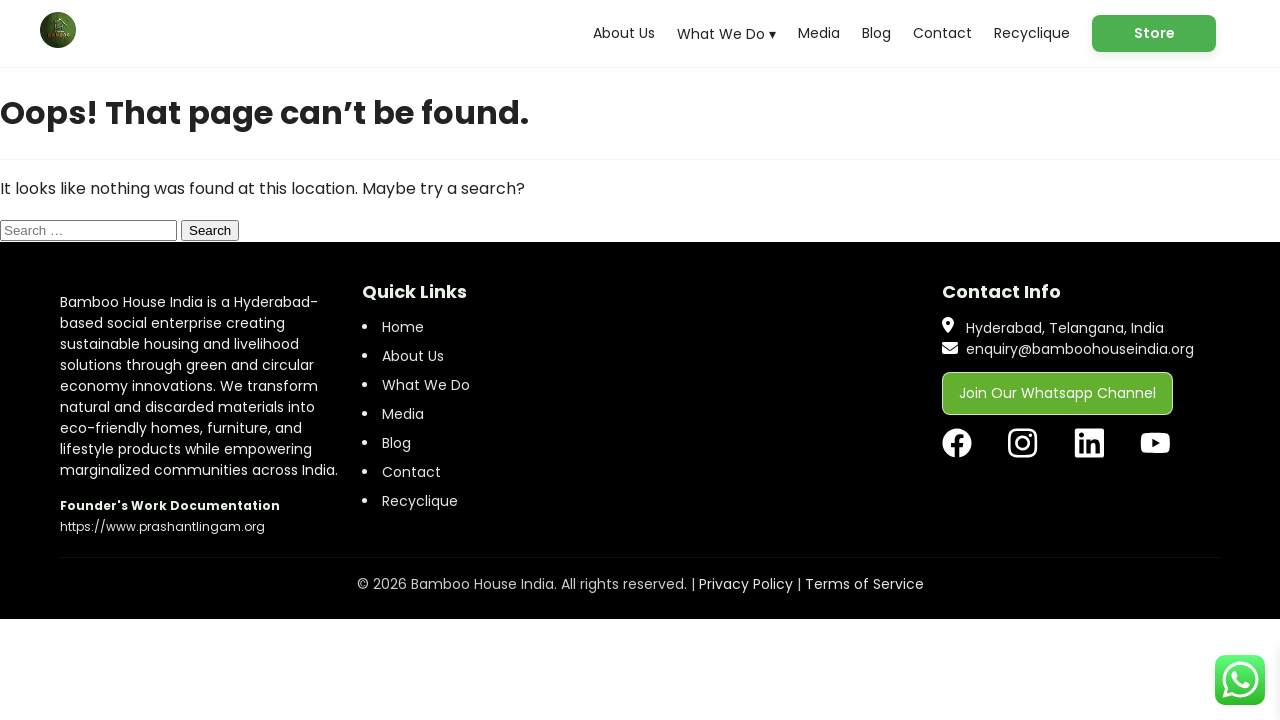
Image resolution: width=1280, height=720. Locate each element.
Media (819, 33)
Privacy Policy (746, 584)
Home (403, 327)
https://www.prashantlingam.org (162, 526)
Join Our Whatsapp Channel (1057, 393)
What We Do (426, 385)
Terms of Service (864, 584)
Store (1154, 33)
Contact (942, 33)
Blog (876, 33)
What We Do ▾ (726, 34)
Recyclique (1032, 33)
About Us (624, 33)
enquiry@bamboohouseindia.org (1080, 349)
